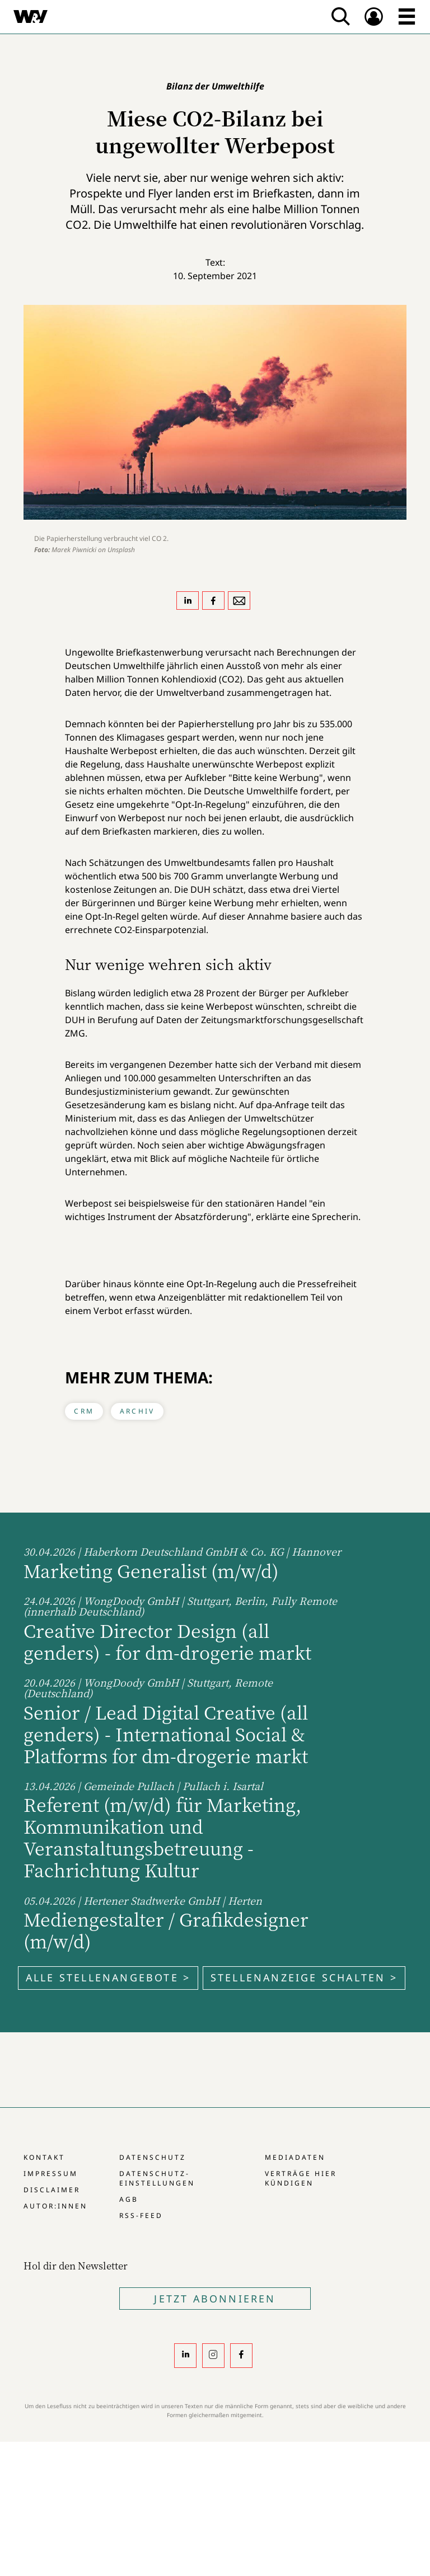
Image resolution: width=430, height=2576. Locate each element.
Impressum (51, 2173)
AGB (128, 2199)
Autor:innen (55, 2206)
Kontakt (44, 2157)
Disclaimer (52, 2189)
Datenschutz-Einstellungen (157, 2178)
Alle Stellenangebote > (108, 1977)
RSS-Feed (141, 2215)
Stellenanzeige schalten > (304, 1977)
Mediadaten (295, 2157)
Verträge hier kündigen (300, 2178)
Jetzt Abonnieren (214, 2298)
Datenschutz (152, 2157)
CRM (84, 1411)
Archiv (137, 1411)
